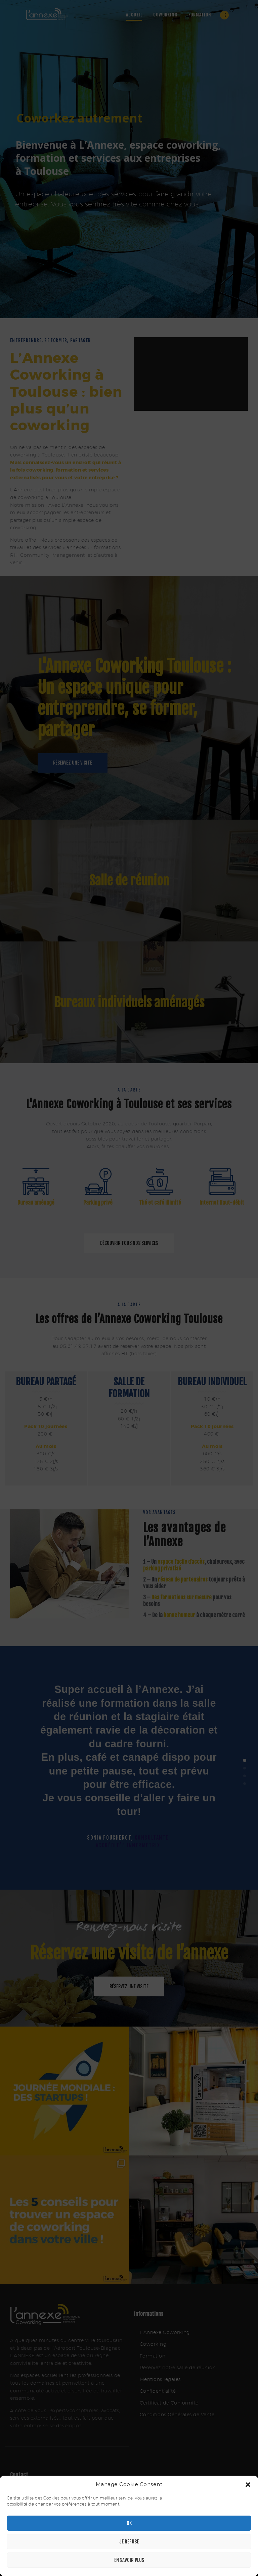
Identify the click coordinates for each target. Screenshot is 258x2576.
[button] (248, 2484)
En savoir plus (129, 2560)
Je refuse (129, 2541)
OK (129, 2523)
